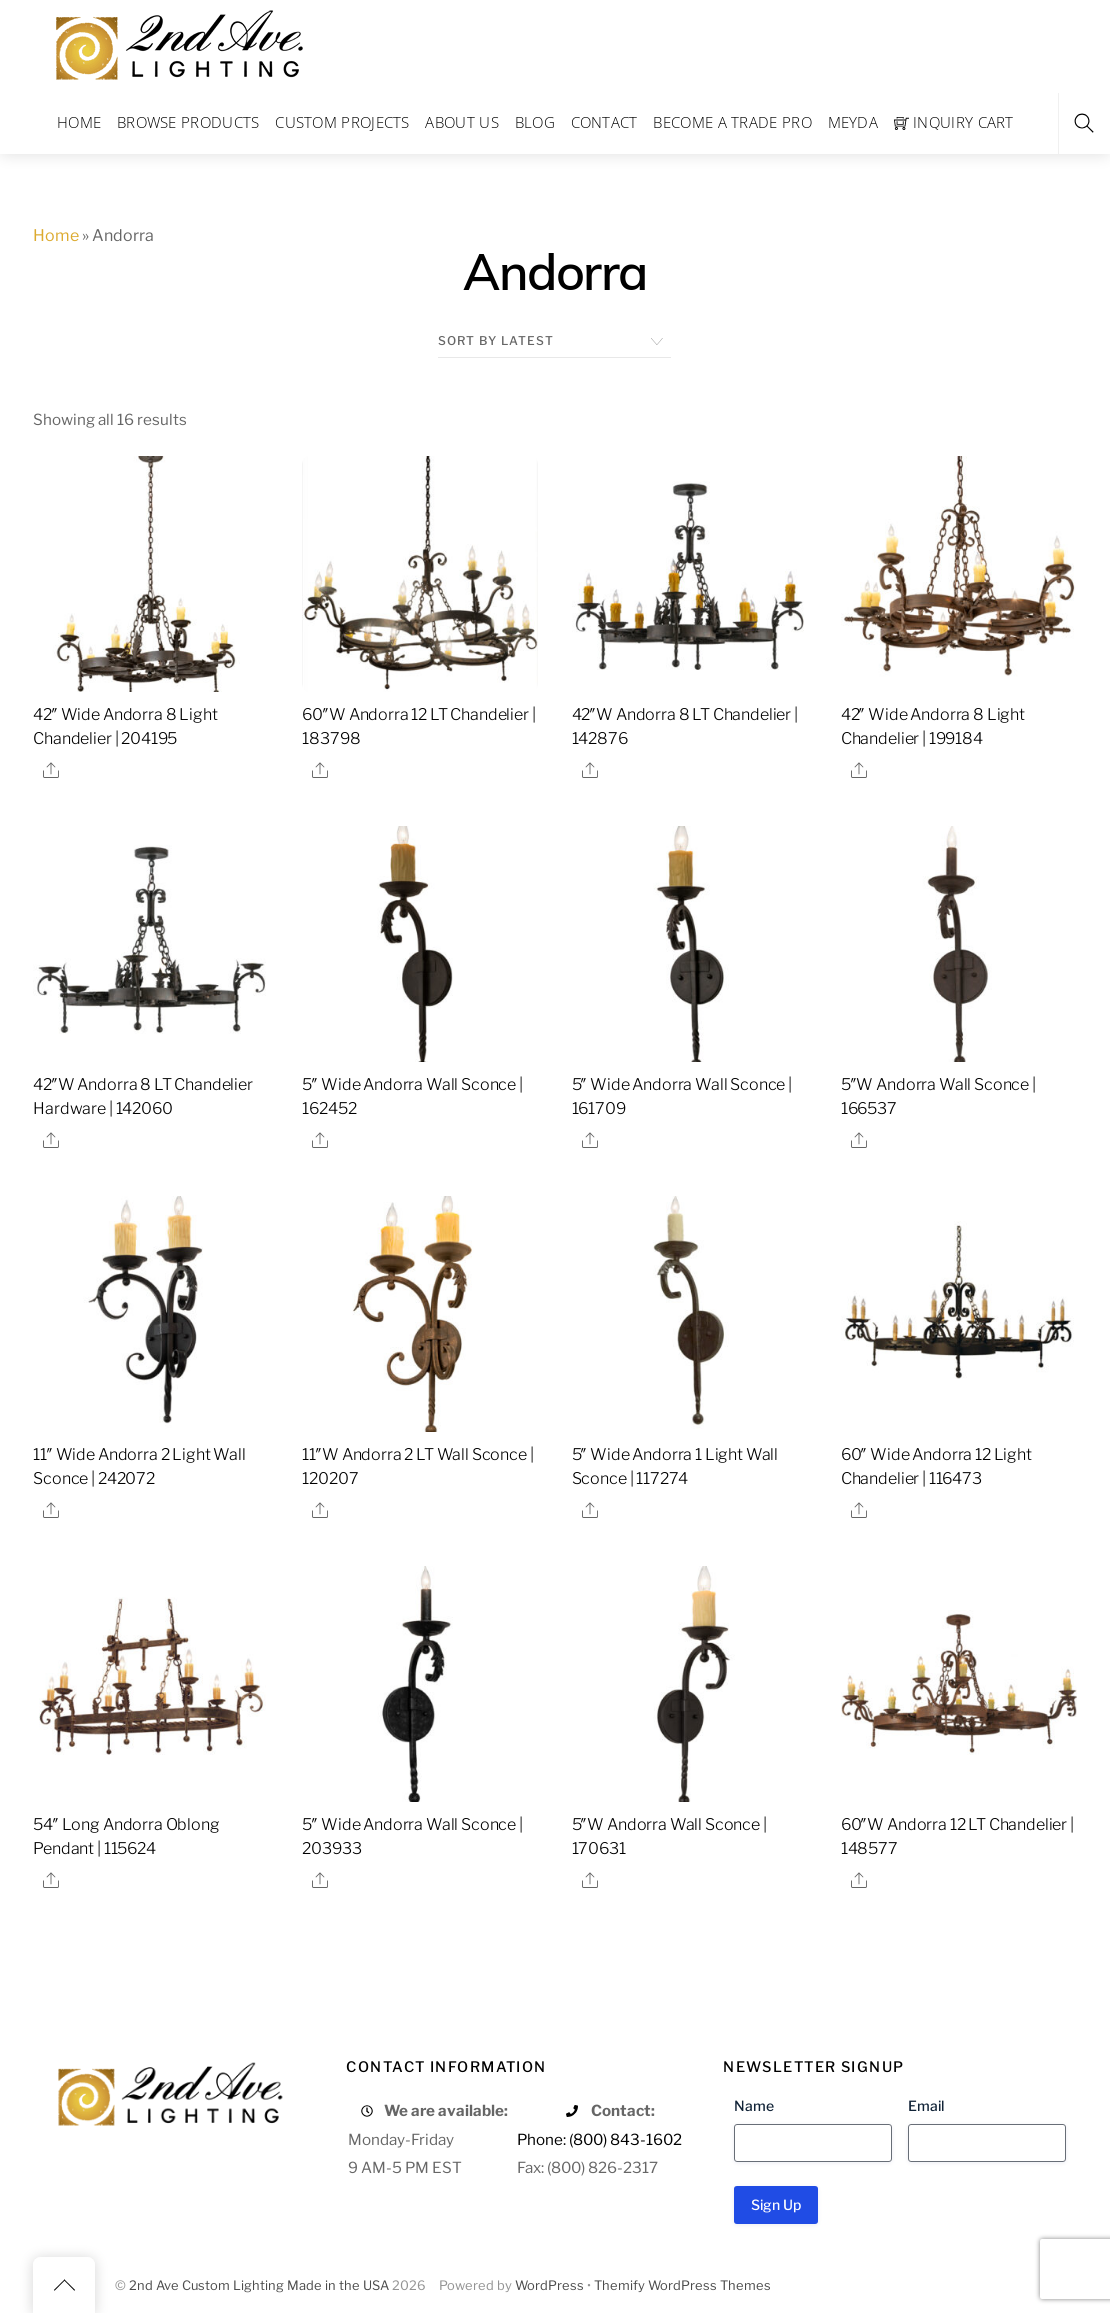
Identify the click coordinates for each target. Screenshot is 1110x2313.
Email (926, 2105)
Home (79, 122)
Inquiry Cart (954, 122)
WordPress (549, 2285)
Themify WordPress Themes (682, 2285)
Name (754, 2105)
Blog (535, 122)
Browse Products (188, 122)
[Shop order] (554, 341)
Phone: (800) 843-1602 (599, 2139)
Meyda (853, 122)
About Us (461, 122)
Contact (604, 122)
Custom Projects (342, 122)
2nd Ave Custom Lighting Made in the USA (259, 2285)
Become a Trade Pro (732, 122)
